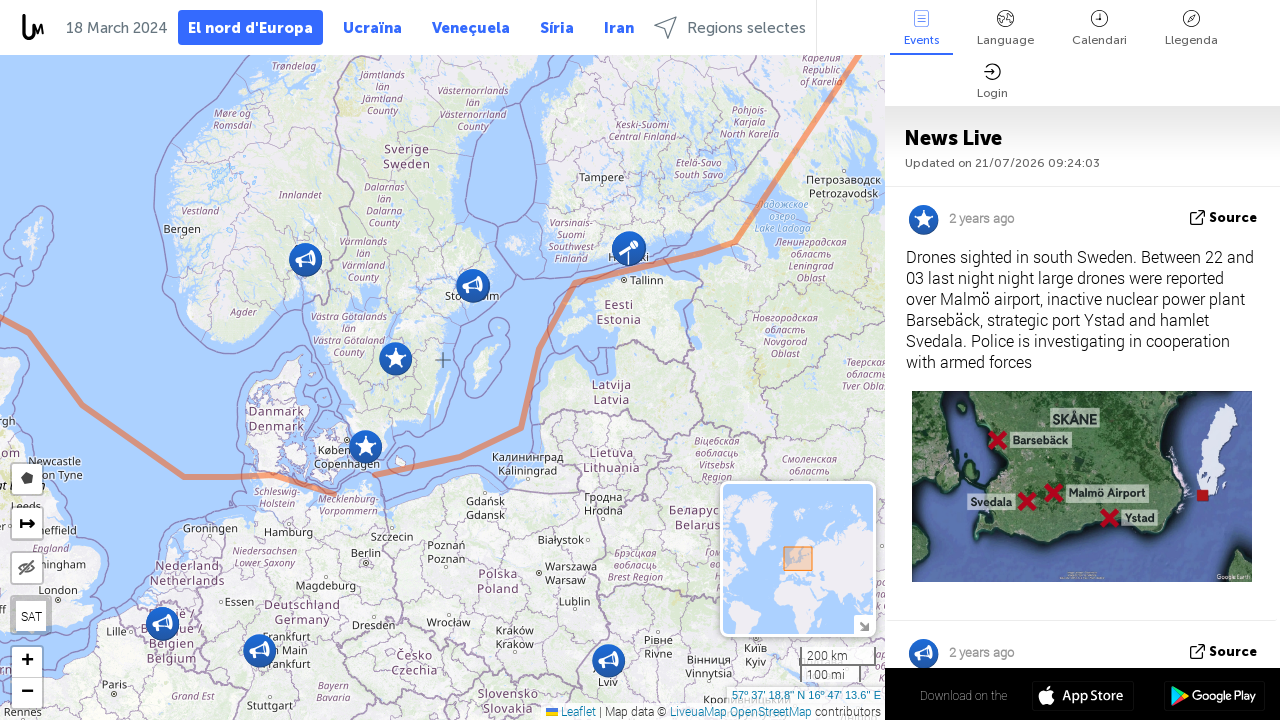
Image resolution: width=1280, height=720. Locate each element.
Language (1005, 28)
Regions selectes (730, 27)
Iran (619, 28)
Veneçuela (471, 28)
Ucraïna (372, 28)
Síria (557, 28)
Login (992, 81)
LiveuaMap (698, 711)
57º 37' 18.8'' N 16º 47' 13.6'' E (806, 695)
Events (921, 28)
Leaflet (571, 711)
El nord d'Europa (250, 28)
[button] (305, 259)
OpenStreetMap (771, 711)
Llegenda (1191, 28)
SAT (31, 616)
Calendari (1099, 28)
